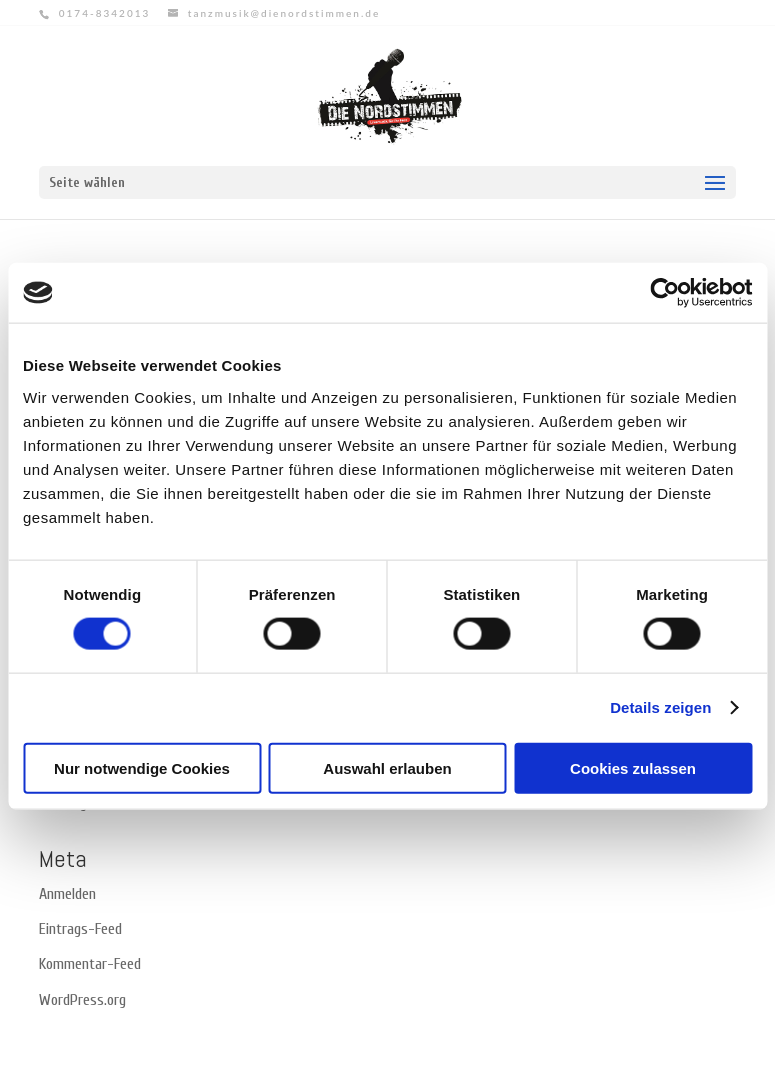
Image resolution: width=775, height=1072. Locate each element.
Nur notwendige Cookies (142, 767)
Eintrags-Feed (80, 929)
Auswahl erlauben (387, 767)
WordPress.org (82, 1000)
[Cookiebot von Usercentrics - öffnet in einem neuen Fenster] (664, 293)
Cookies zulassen (633, 767)
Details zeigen (660, 707)
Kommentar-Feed (90, 964)
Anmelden (67, 894)
